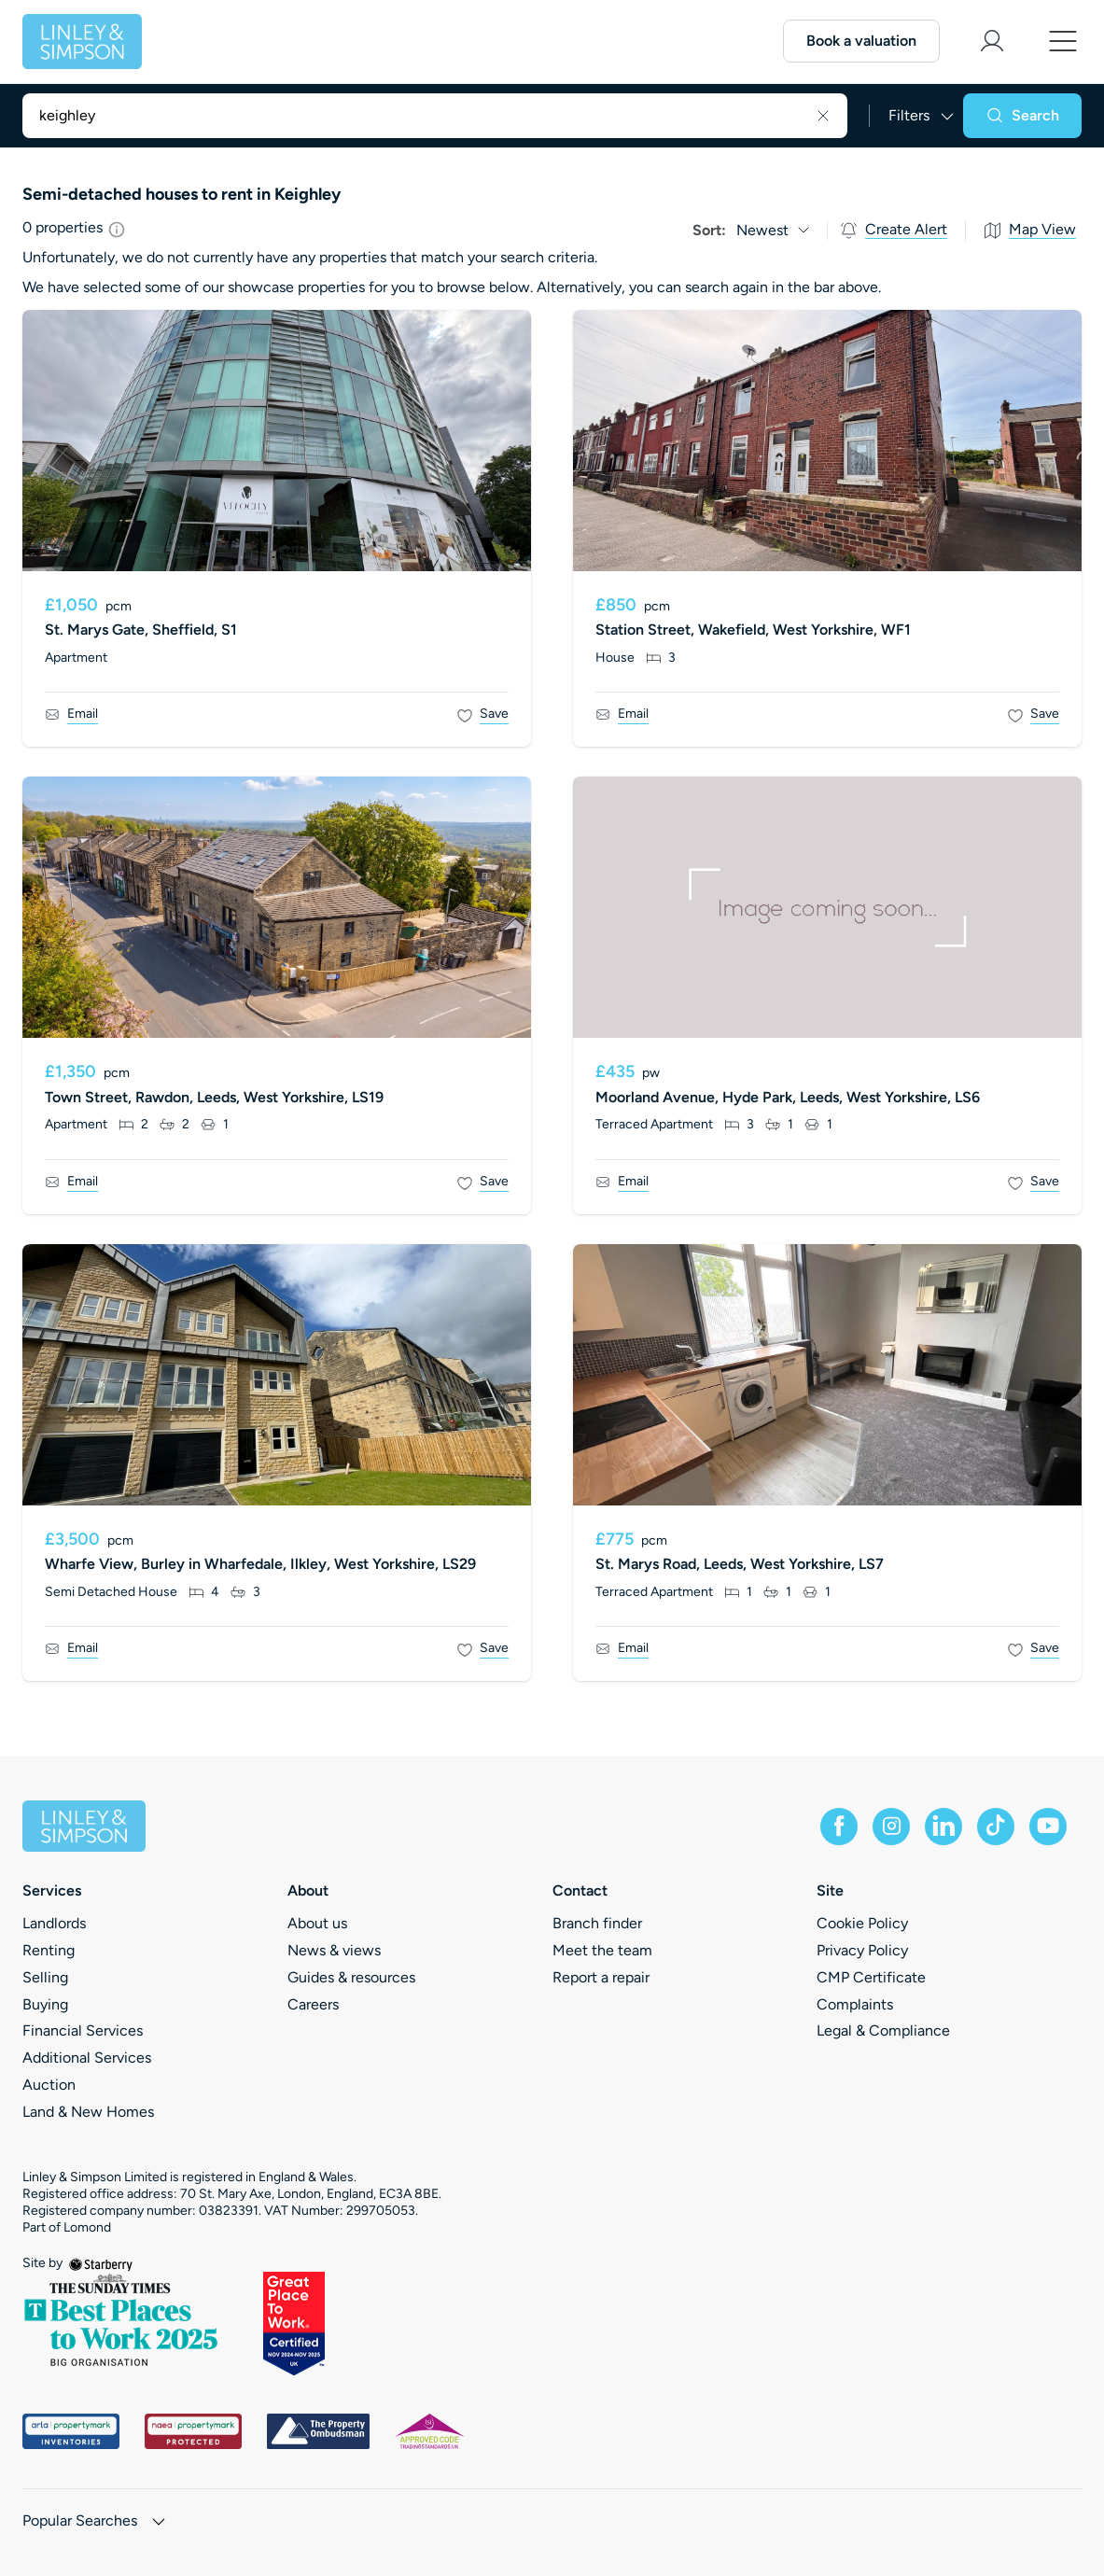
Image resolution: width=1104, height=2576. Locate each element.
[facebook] (839, 1826)
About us (317, 1923)
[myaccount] (992, 41)
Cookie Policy (862, 1923)
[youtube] (1048, 1826)
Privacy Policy (862, 1950)
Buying (45, 2004)
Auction (49, 2084)
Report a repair (601, 1977)
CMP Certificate (871, 1977)
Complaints (855, 2004)
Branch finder (597, 1923)
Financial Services (82, 2030)
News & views (334, 1950)
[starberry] (100, 2263)
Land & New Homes (88, 2112)
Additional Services (86, 2057)
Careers (313, 2004)
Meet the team (602, 1950)
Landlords (54, 1923)
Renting (48, 1950)
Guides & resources (351, 1977)
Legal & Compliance (883, 2030)
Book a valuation (861, 40)
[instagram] (891, 1826)
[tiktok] (995, 1826)
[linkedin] (943, 1826)
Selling (45, 1977)
